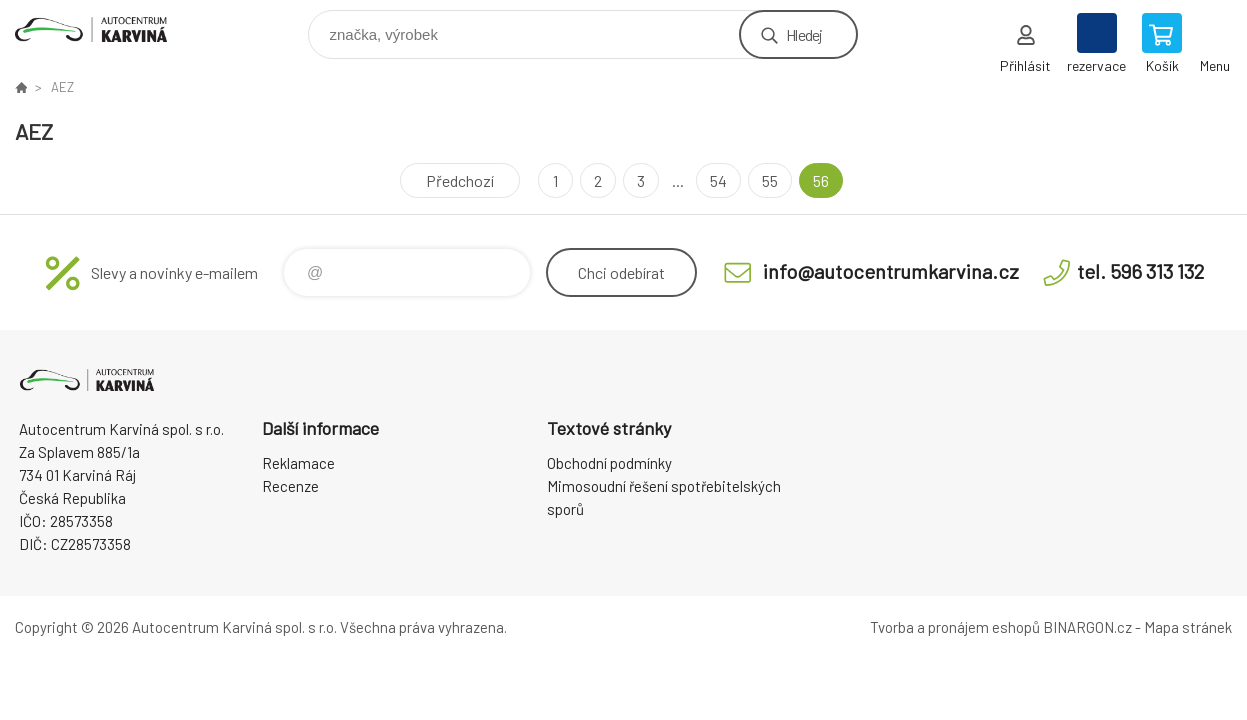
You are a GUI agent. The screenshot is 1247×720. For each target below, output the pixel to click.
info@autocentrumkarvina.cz (891, 271)
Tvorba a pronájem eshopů (955, 627)
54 (718, 180)
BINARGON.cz (1087, 627)
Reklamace (298, 463)
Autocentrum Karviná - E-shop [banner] (103, 29)
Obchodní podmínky (609, 463)
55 (770, 180)
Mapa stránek (1188, 627)
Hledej (804, 34)
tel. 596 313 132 (1140, 271)
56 (821, 180)
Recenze (290, 486)
